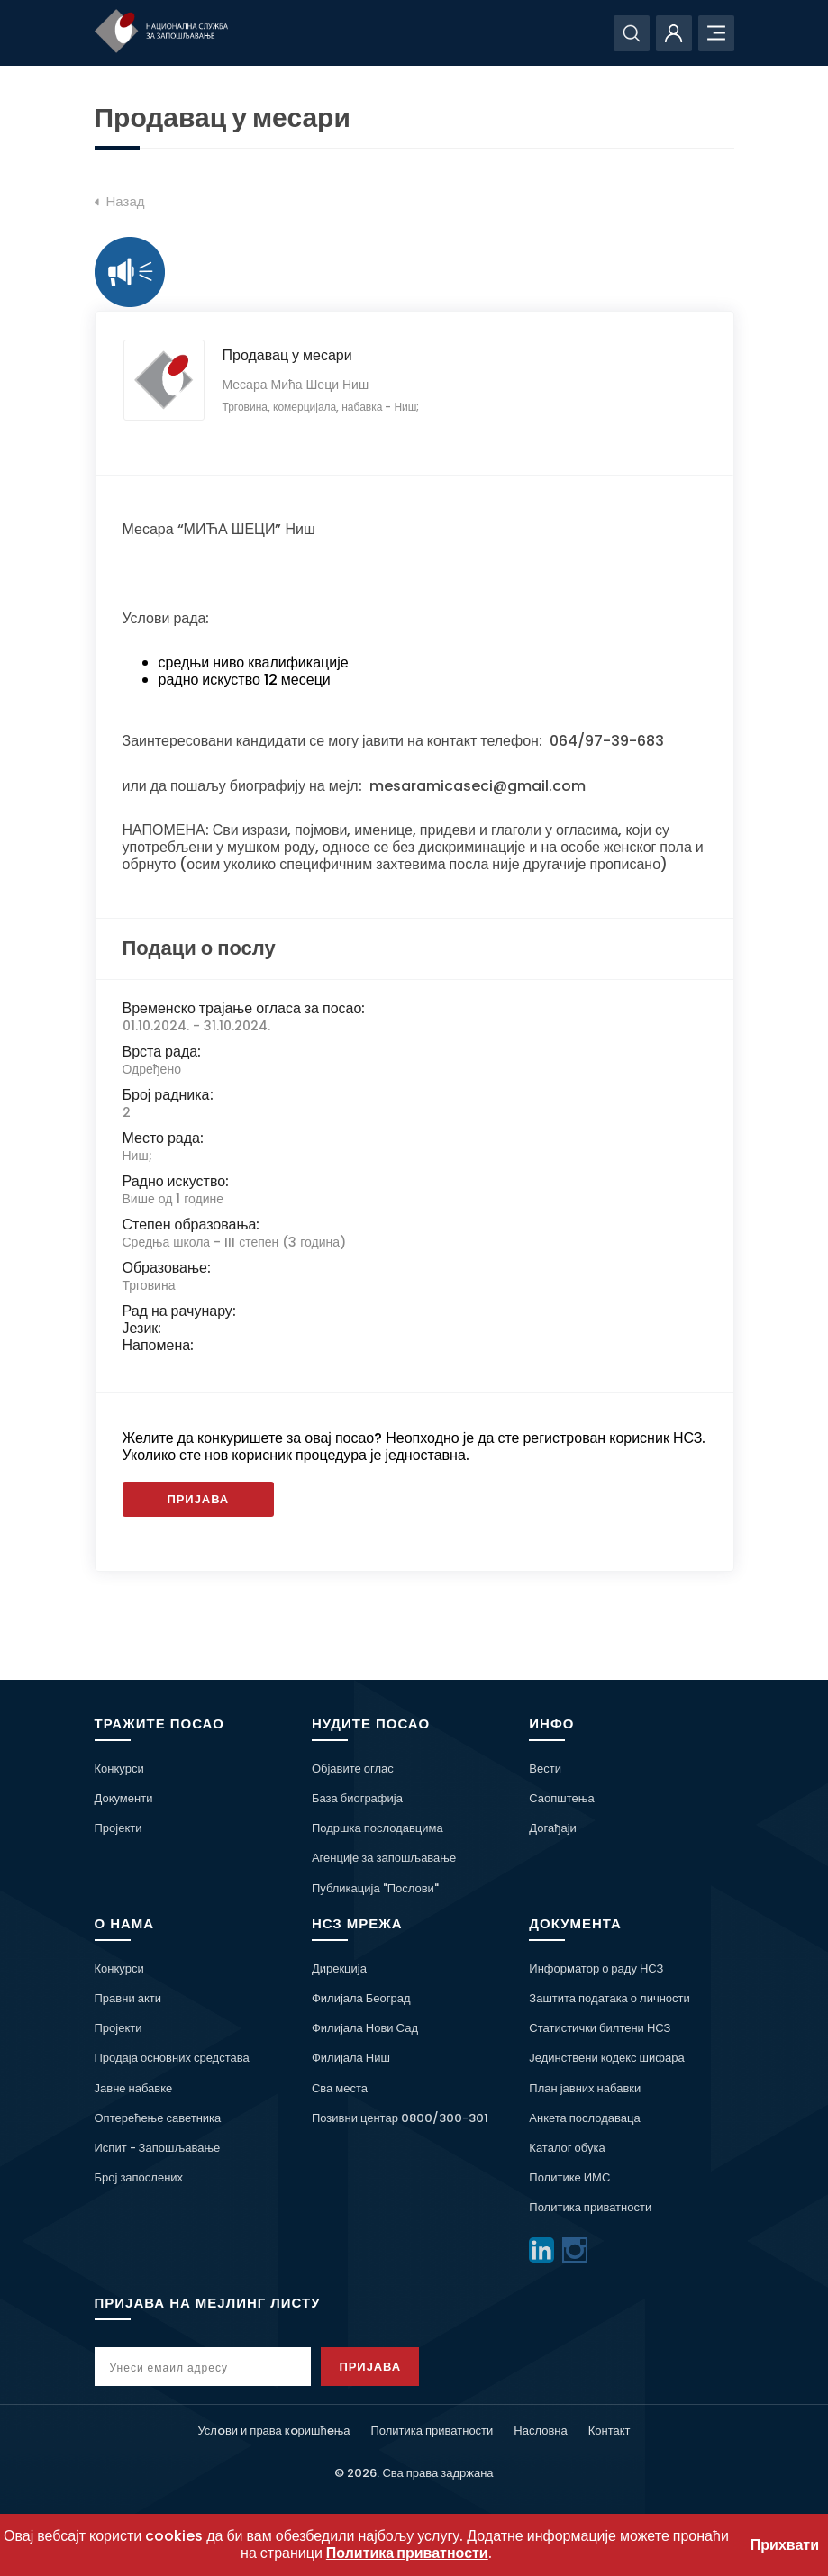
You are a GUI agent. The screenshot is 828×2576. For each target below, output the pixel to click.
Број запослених (139, 2177)
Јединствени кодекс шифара (606, 2057)
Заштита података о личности (609, 1998)
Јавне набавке (134, 2088)
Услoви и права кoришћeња (273, 2430)
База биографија (357, 1798)
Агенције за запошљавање (384, 1857)
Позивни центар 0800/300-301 (400, 2118)
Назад (120, 202)
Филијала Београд (361, 1998)
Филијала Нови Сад (365, 2027)
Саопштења (561, 1798)
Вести (545, 1768)
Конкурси (119, 1768)
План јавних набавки (585, 2088)
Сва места (340, 2088)
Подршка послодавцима (377, 1828)
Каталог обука (567, 2147)
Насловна (540, 2430)
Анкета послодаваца (584, 2118)
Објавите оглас (353, 1768)
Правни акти (128, 1998)
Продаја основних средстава (172, 2057)
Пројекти (118, 1828)
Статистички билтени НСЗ (599, 2027)
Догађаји (552, 1828)
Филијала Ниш (351, 2057)
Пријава (199, 1499)
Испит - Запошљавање (158, 2147)
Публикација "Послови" (375, 1888)
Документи (124, 1798)
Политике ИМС (569, 2177)
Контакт (609, 2430)
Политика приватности (590, 2207)
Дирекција (339, 1968)
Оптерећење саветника (158, 2118)
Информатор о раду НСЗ (596, 1968)
